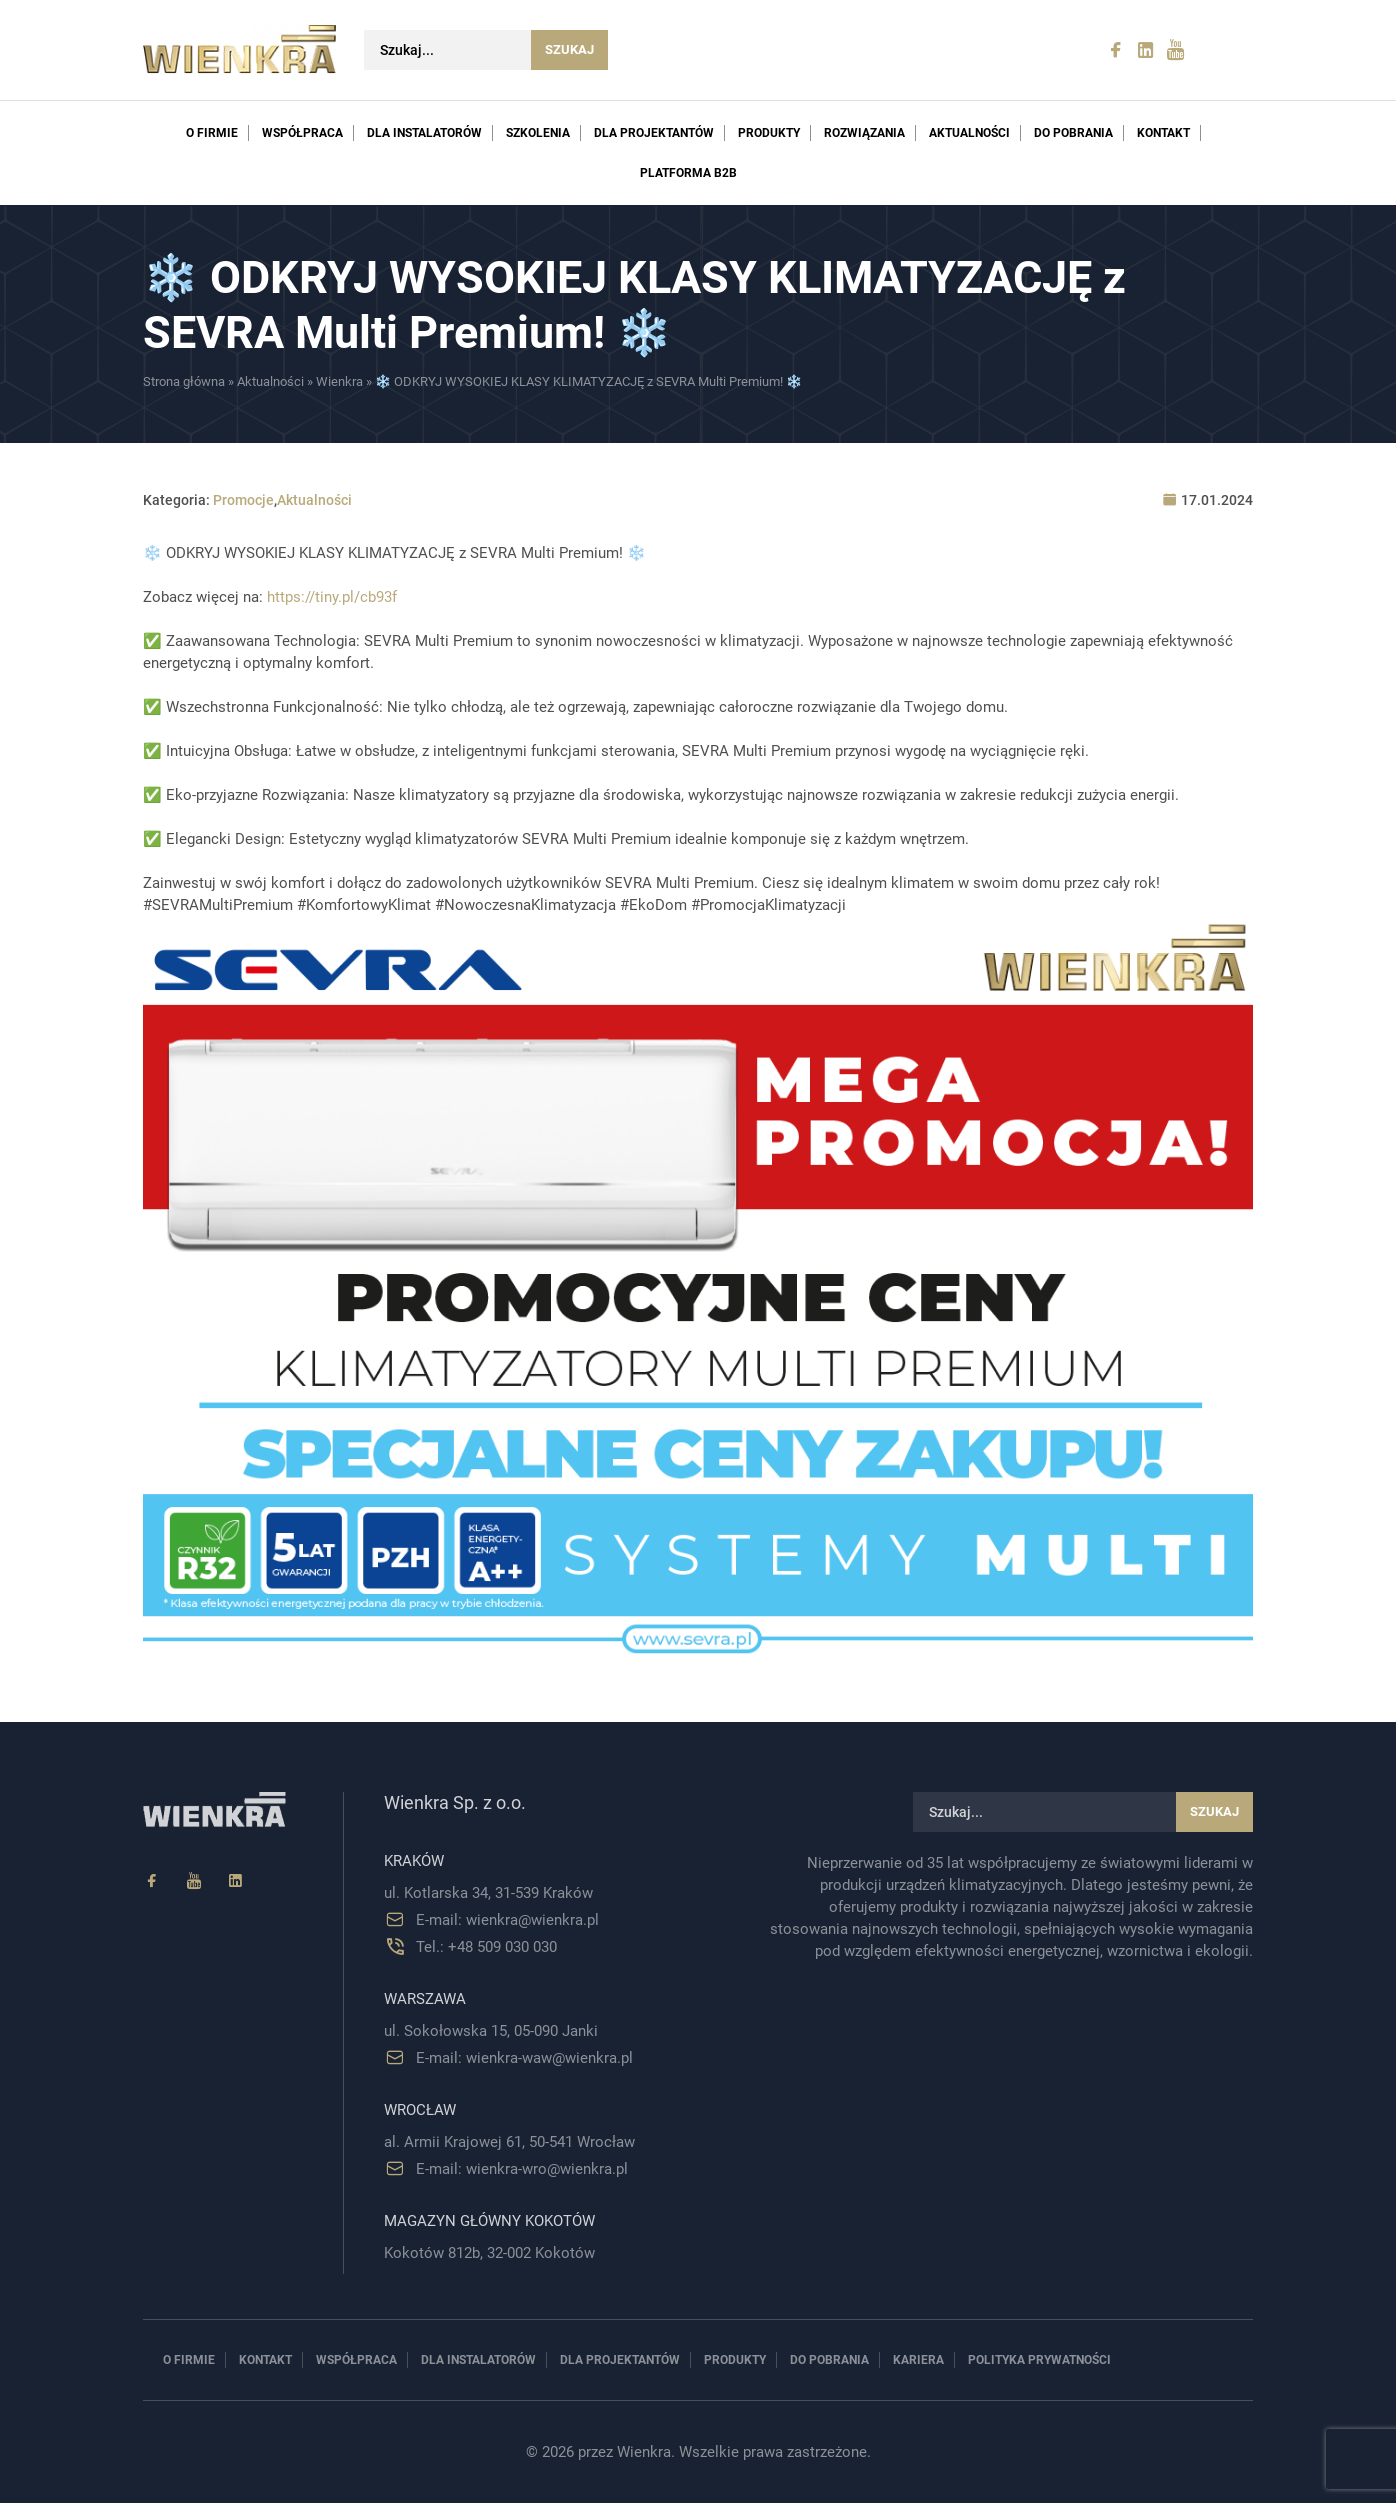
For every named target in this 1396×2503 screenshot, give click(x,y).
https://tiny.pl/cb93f (332, 597)
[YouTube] (194, 1881)
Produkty (769, 133)
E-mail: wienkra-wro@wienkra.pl (522, 2169)
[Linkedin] (236, 1881)
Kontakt (1163, 133)
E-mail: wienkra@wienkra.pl (507, 1920)
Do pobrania (1073, 133)
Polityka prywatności (1039, 2360)
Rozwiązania (864, 133)
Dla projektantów (654, 133)
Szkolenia (538, 133)
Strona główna (184, 381)
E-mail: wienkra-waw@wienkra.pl (524, 2058)
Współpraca (302, 133)
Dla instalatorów (424, 133)
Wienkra (339, 381)
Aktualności (969, 133)
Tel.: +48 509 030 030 (486, 1947)
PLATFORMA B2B (688, 173)
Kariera (918, 2360)
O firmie (212, 133)
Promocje (243, 500)
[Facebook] (152, 1881)
